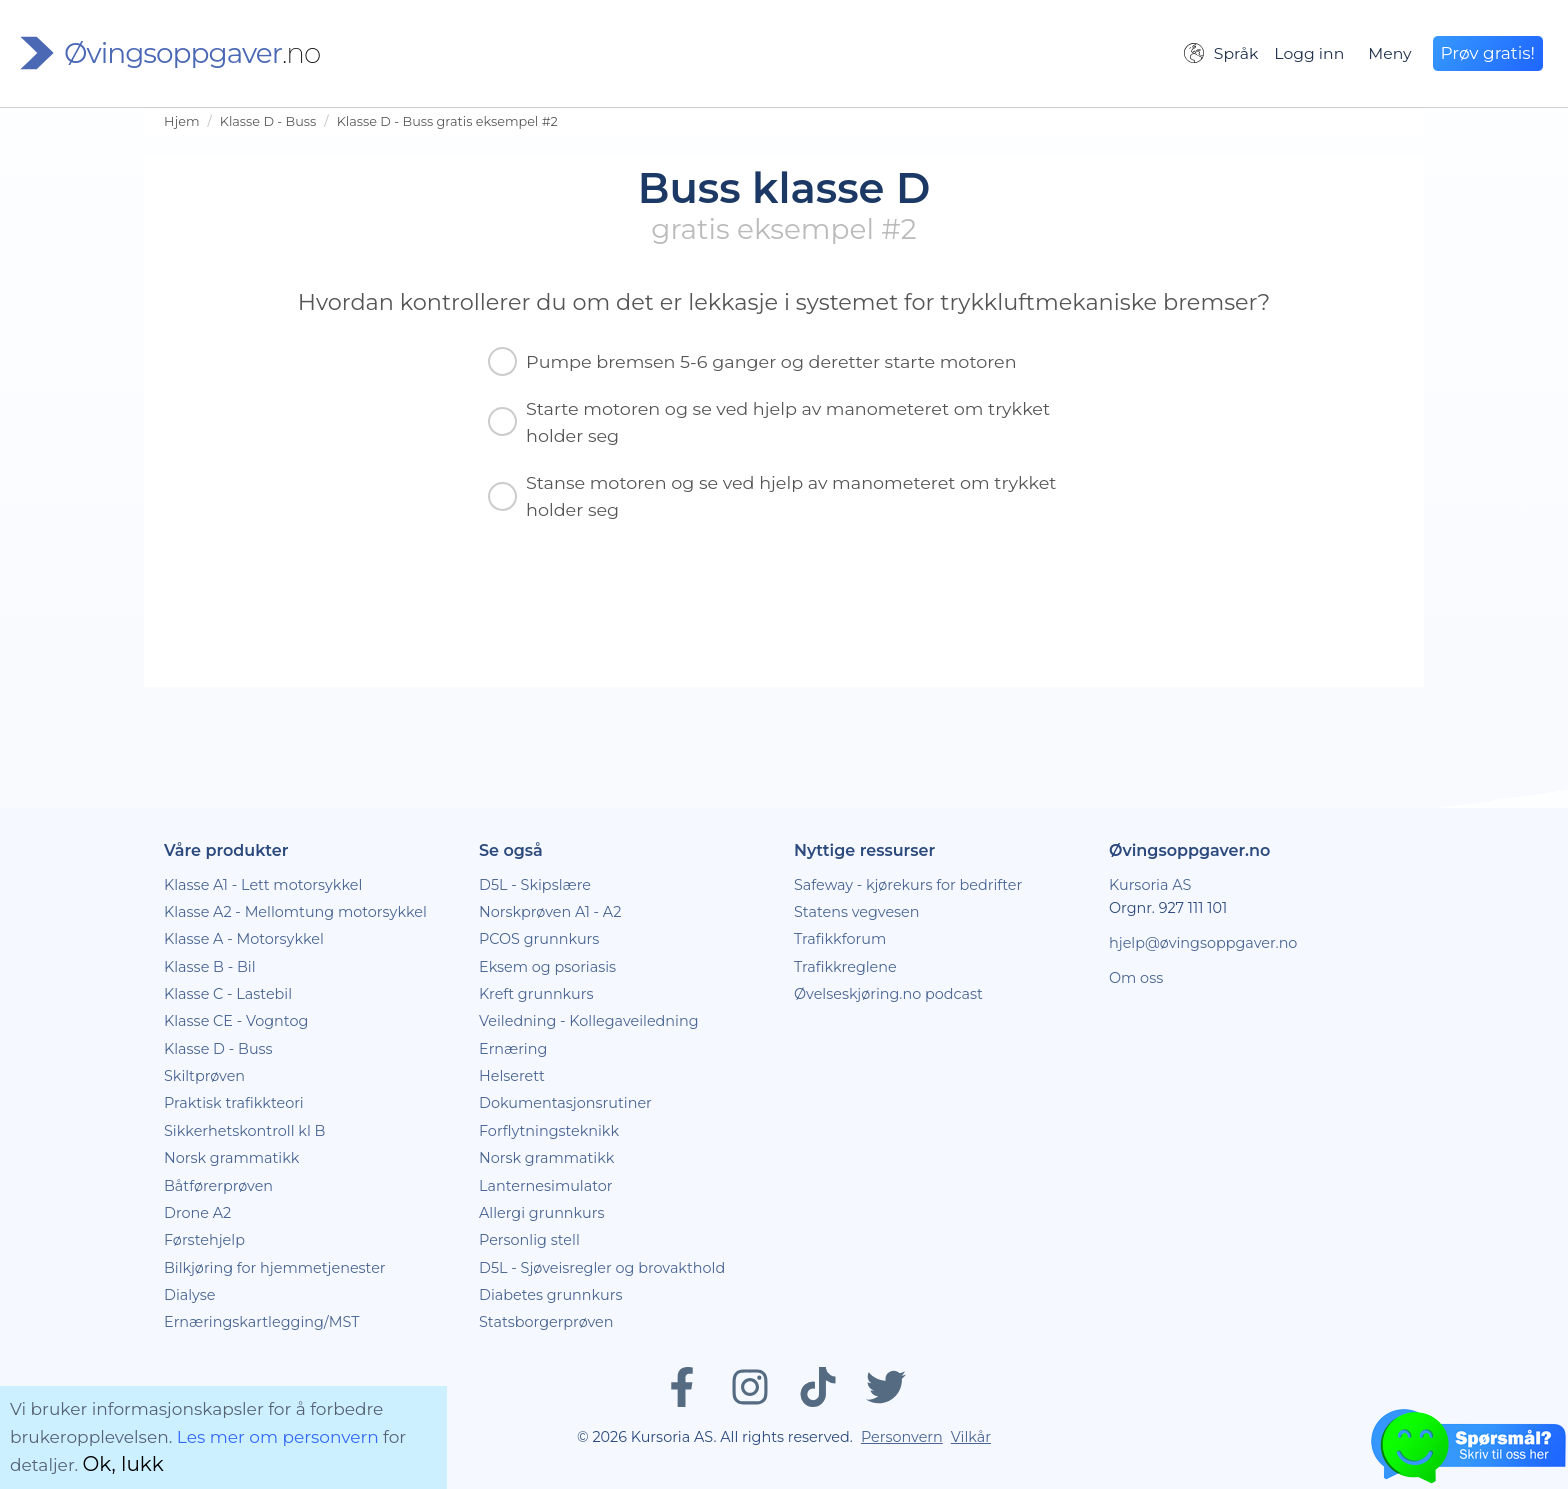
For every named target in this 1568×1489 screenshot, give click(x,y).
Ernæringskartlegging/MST (261, 1322)
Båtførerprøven (218, 1186)
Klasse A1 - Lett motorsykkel (263, 885)
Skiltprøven (204, 1076)
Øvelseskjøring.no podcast (888, 994)
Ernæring (513, 1049)
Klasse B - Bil (210, 967)
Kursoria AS (1150, 885)
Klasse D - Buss (268, 121)
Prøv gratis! (1488, 53)
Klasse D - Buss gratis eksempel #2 (447, 121)
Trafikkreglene (845, 967)
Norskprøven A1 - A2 (550, 912)
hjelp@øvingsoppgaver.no (1203, 943)
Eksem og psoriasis (547, 967)
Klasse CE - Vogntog (236, 1021)
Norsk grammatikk (231, 1158)
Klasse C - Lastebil (228, 994)
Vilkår (971, 1437)
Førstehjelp (204, 1240)
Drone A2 (197, 1213)
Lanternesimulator (546, 1186)
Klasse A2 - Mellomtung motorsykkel (295, 912)
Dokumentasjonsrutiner (565, 1103)
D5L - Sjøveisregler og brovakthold (602, 1268)
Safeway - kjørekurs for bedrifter (908, 885)
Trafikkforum (840, 939)
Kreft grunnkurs (536, 994)
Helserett (512, 1076)
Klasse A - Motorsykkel (244, 939)
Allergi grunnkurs (542, 1213)
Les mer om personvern (278, 1437)
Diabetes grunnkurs (550, 1295)
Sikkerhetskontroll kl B (244, 1131)
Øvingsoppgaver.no (1189, 850)
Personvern (902, 1437)
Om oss (1136, 978)
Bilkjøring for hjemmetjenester (275, 1268)
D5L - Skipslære (535, 885)
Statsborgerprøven (546, 1322)
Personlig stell (529, 1240)
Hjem (181, 121)
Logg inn (1309, 53)
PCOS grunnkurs (539, 939)
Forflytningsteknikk (549, 1131)
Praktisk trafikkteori (234, 1103)
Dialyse (189, 1295)
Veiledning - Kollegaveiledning (589, 1021)
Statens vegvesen (857, 912)
